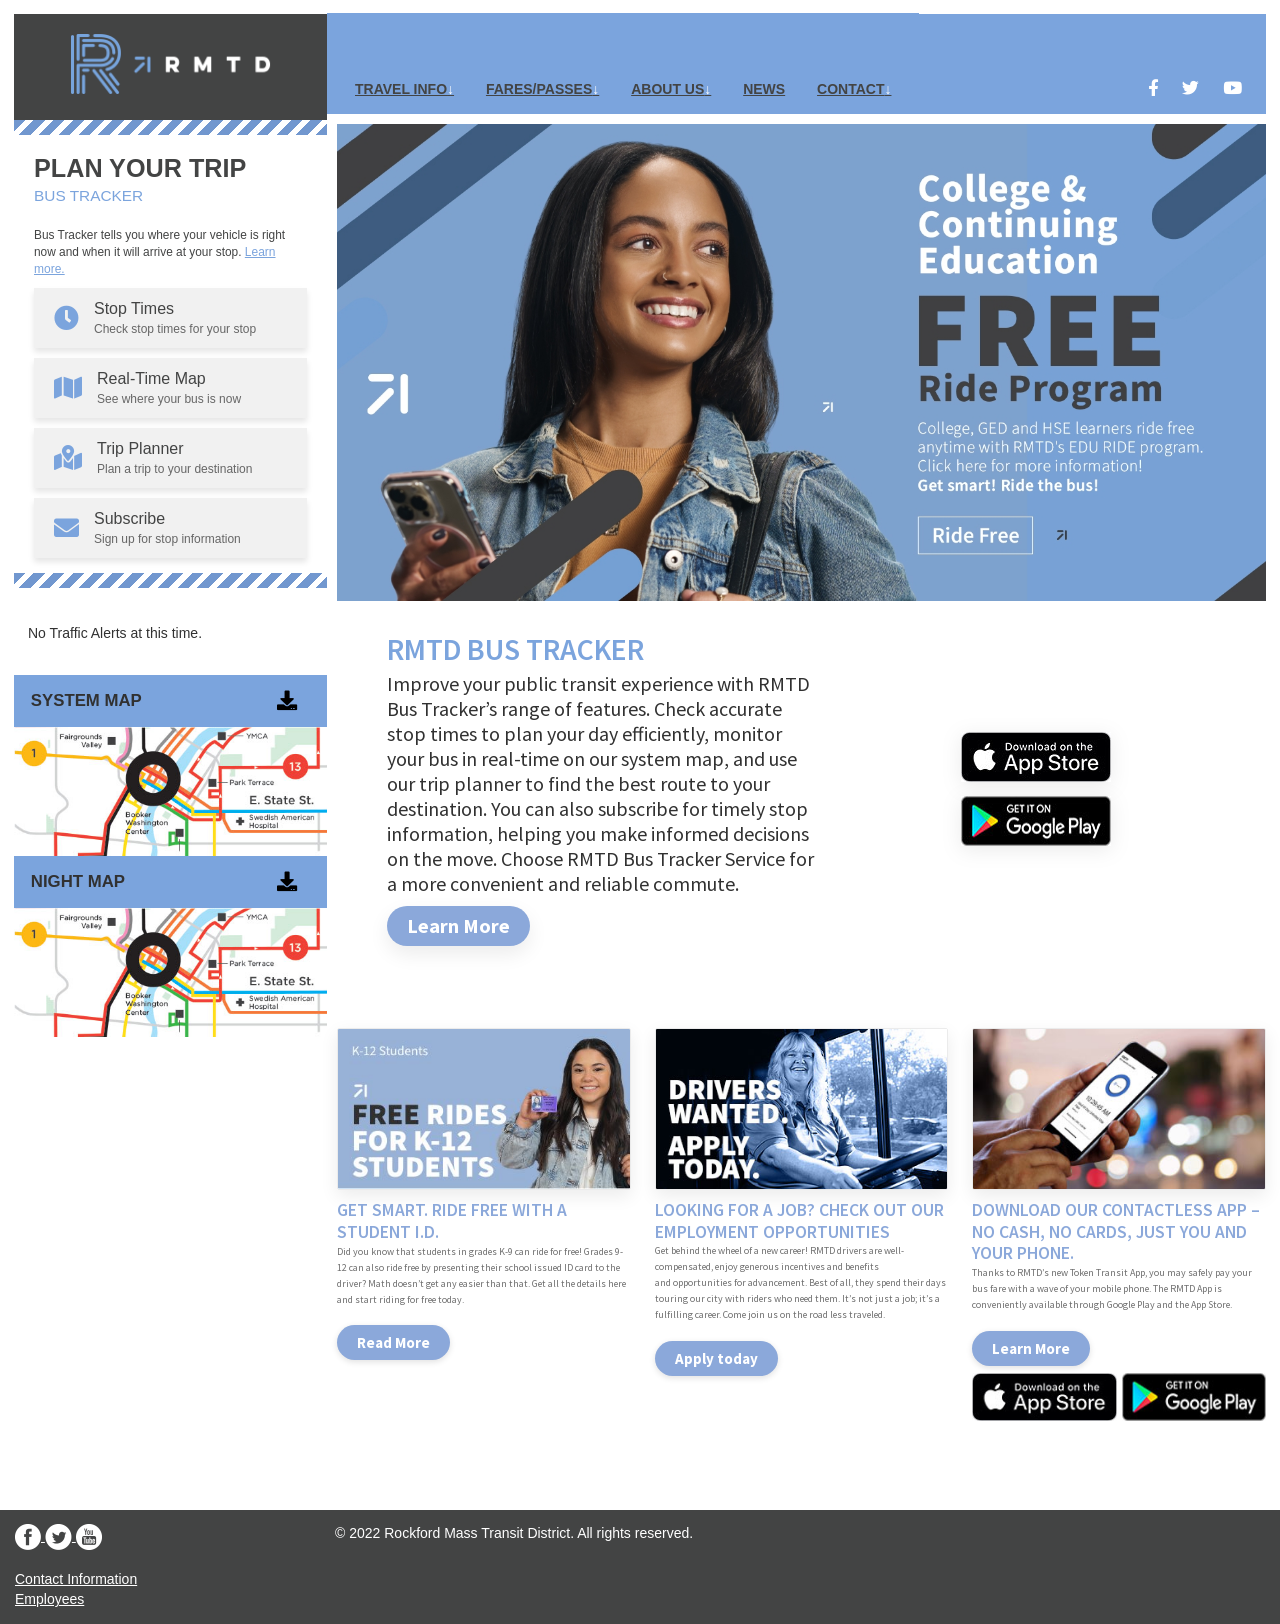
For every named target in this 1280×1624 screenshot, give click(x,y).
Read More (393, 1342)
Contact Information (76, 1579)
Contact (850, 89)
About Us (667, 89)
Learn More (458, 925)
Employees (49, 1599)
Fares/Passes (539, 89)
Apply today (716, 1358)
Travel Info (401, 89)
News (764, 89)
